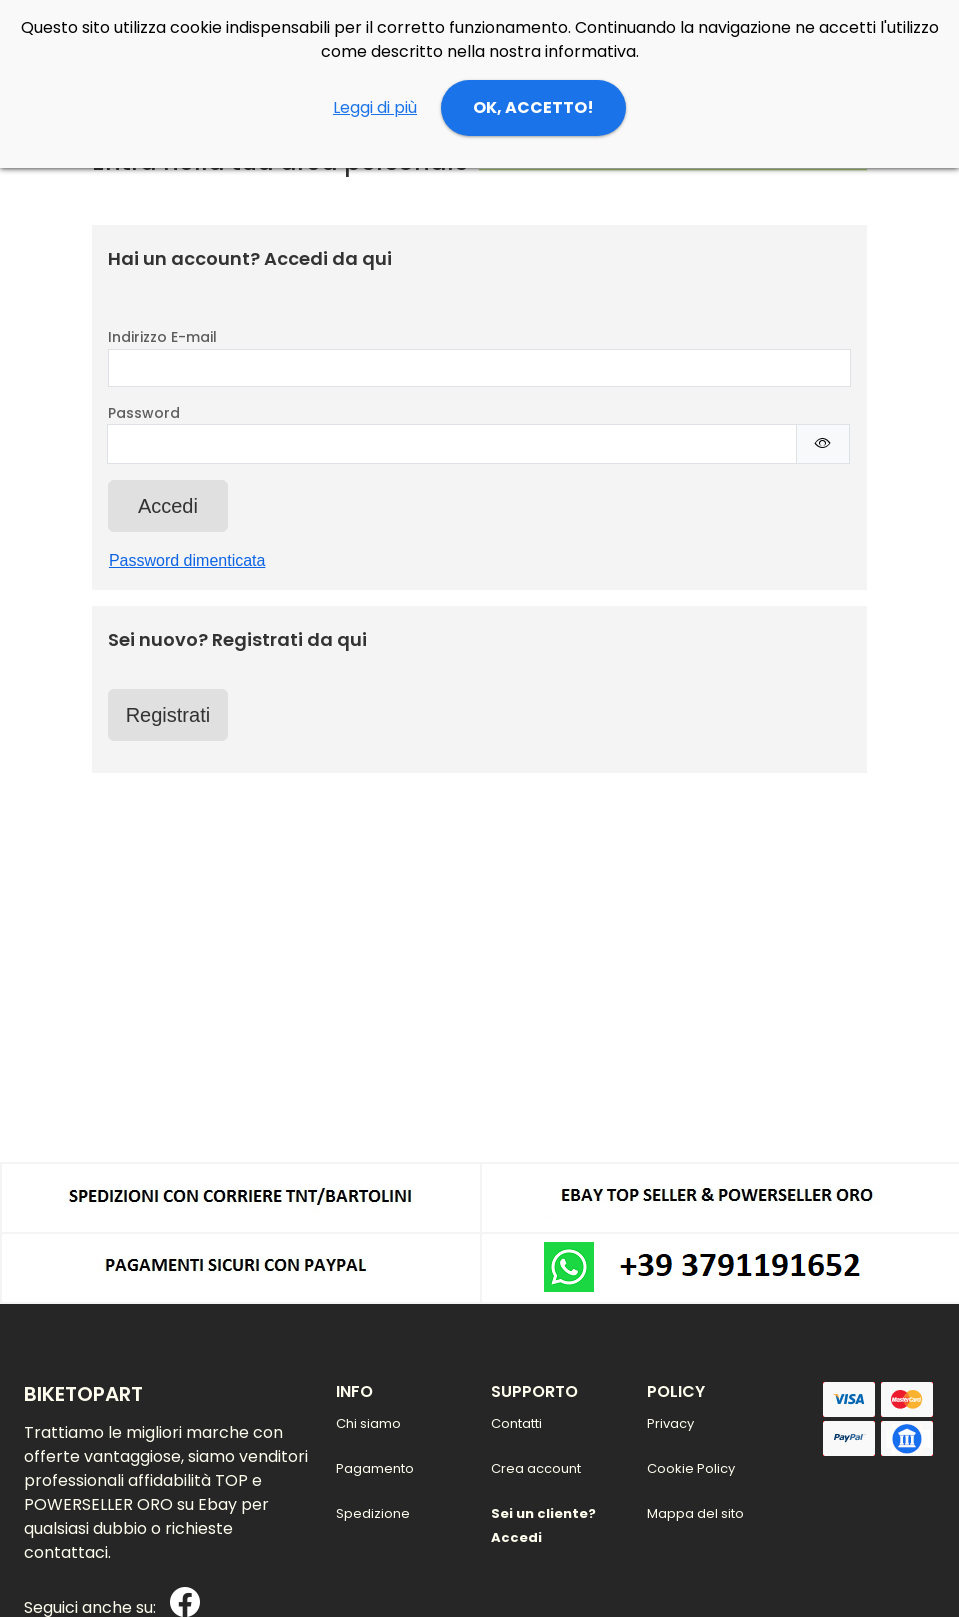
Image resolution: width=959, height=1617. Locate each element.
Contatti (516, 1423)
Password (144, 413)
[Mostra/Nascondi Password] (823, 444)
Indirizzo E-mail (162, 337)
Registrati (168, 715)
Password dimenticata (187, 560)
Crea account (536, 1468)
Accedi (168, 506)
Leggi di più (375, 107)
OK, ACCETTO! (533, 107)
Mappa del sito (695, 1513)
